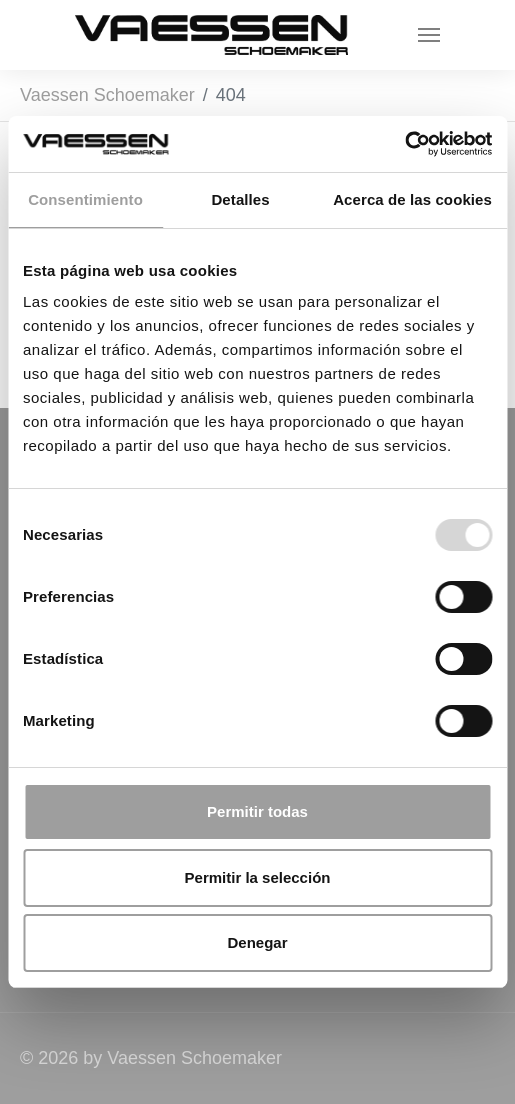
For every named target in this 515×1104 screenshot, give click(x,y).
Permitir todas (257, 811)
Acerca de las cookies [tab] (412, 199)
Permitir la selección (258, 877)
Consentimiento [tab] (85, 199)
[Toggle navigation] (429, 35)
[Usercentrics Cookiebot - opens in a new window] (404, 144)
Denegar (257, 942)
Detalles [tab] (240, 199)
